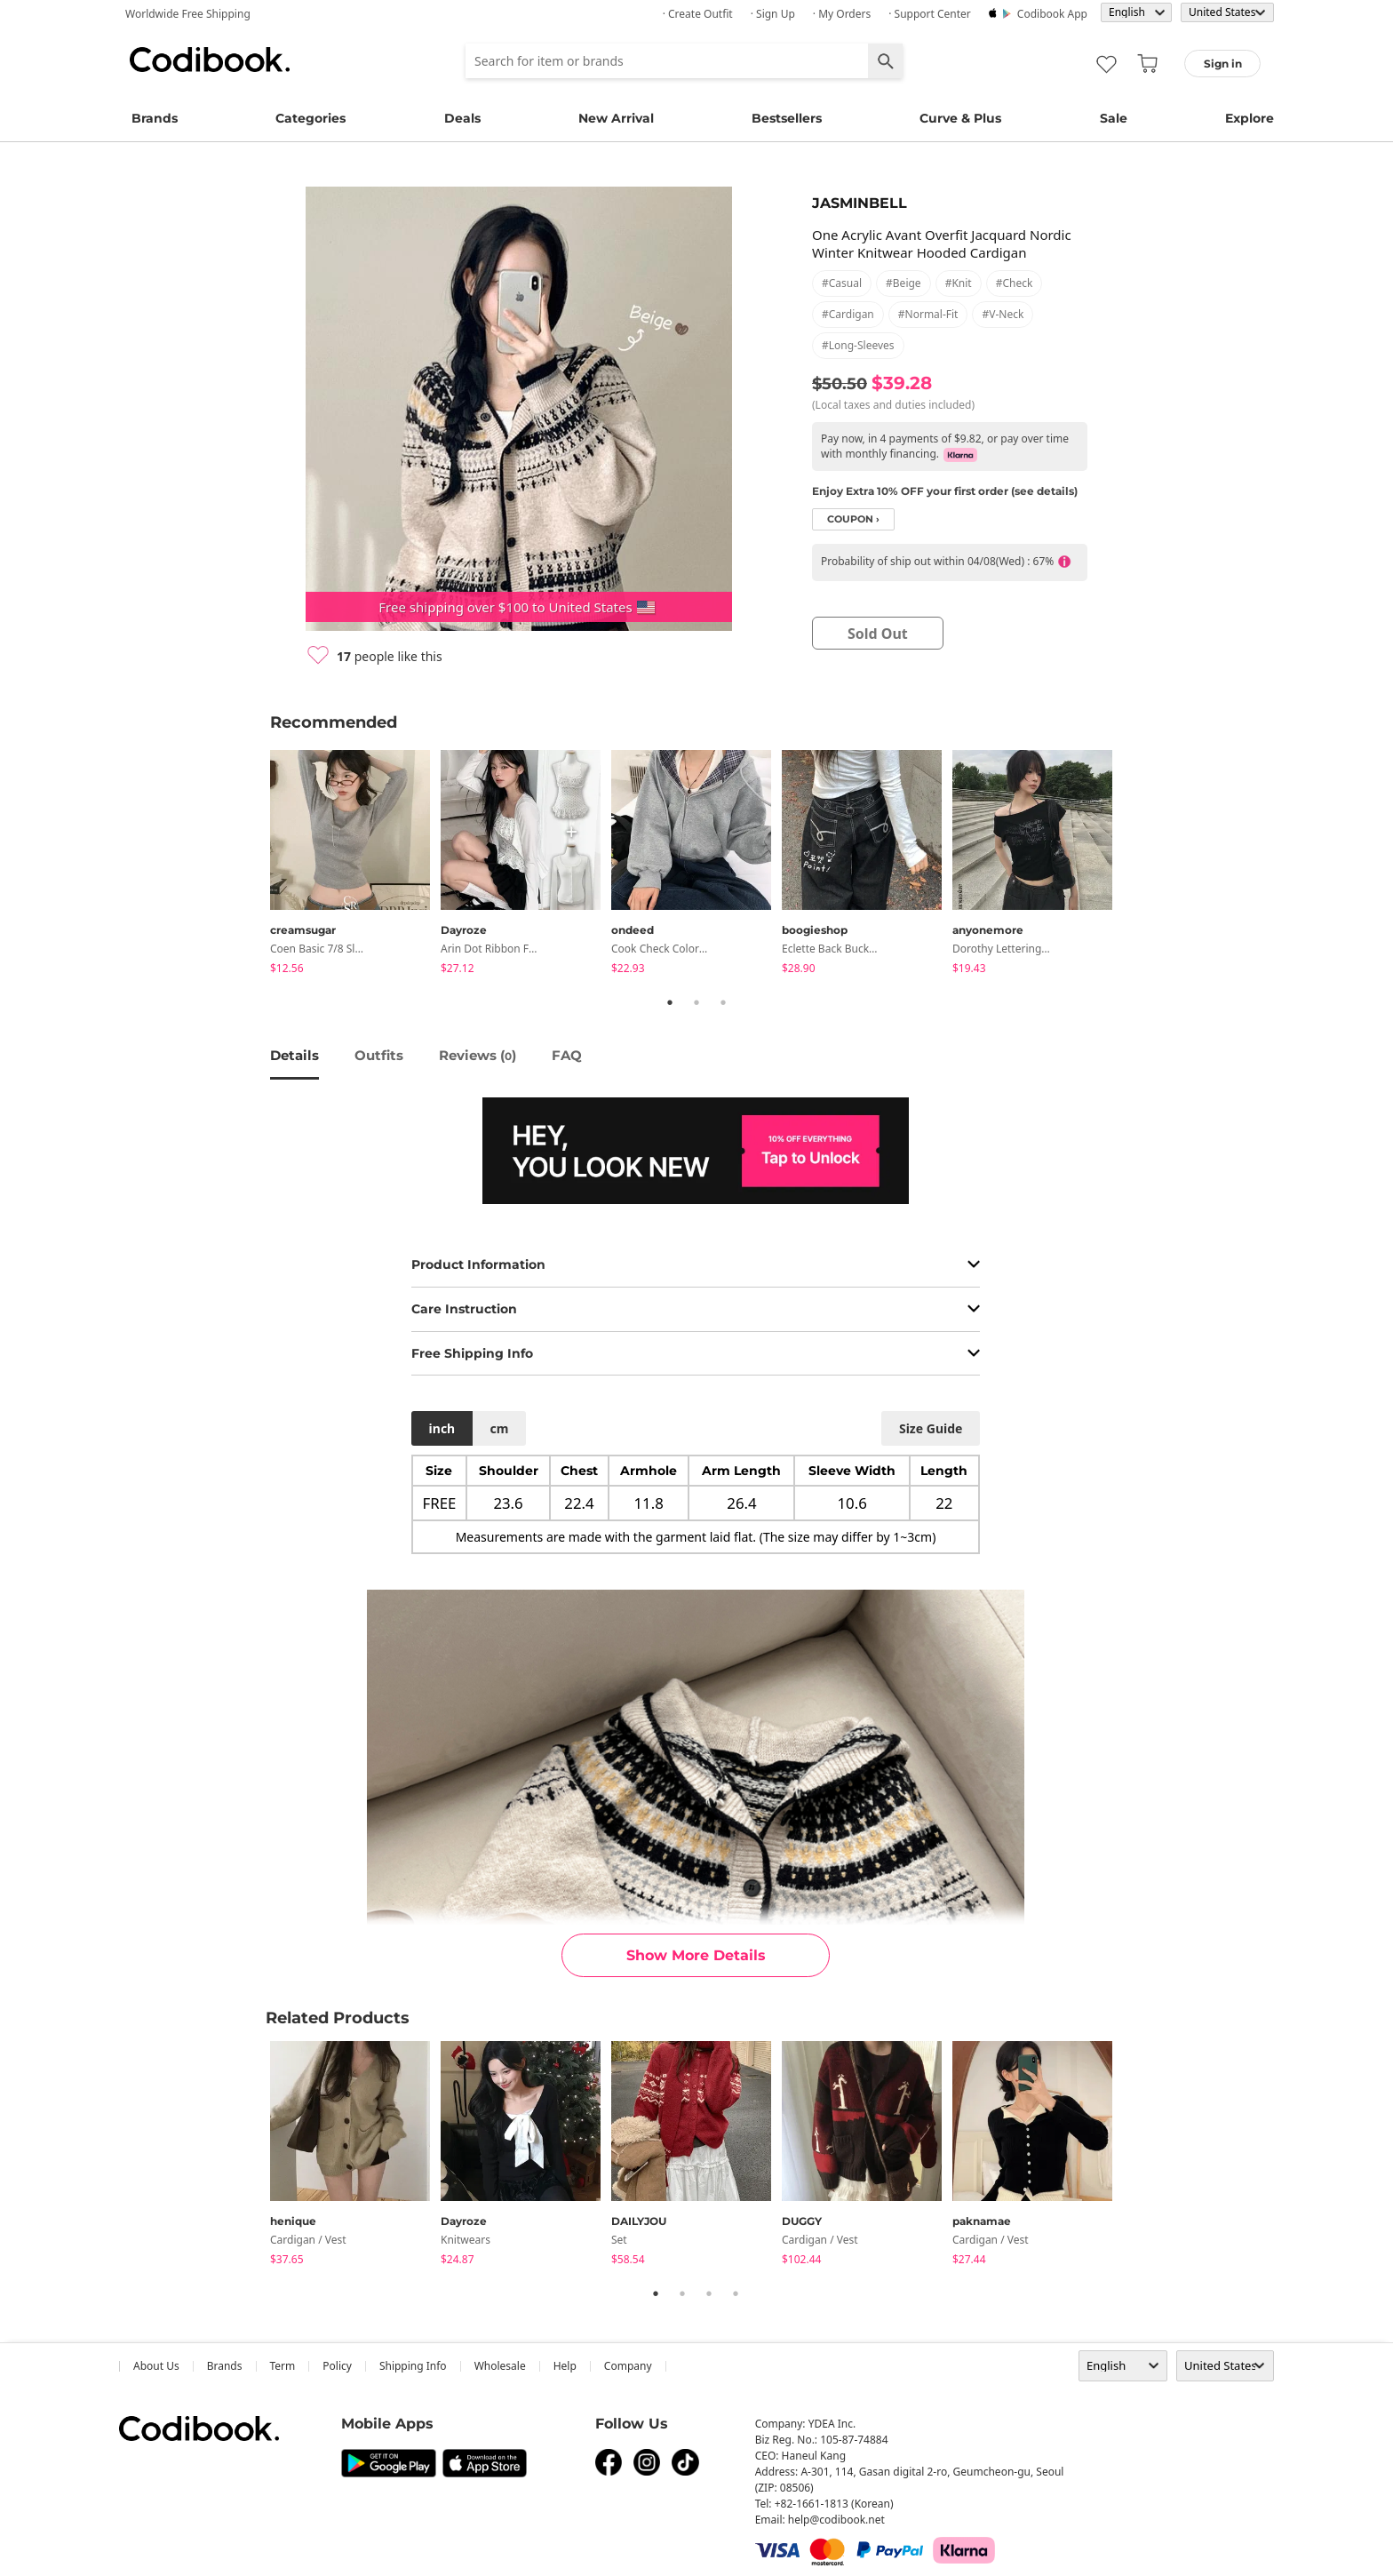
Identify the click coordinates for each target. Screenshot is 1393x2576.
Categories (310, 118)
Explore (1249, 118)
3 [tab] (723, 1002)
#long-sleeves (858, 345)
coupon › (853, 519)
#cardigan (848, 314)
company (628, 2365)
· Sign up (773, 13)
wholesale (500, 2365)
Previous (257, 865)
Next (1136, 865)
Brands (154, 118)
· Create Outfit (698, 13)
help (565, 2365)
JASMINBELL (859, 203)
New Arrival (616, 118)
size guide (930, 1428)
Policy (337, 2365)
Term (283, 2365)
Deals (462, 118)
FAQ (567, 1055)
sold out (878, 633)
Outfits (378, 1055)
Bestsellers (787, 118)
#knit (958, 283)
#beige (903, 283)
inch (442, 1428)
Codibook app (1052, 13)
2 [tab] (696, 1002)
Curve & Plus (960, 118)
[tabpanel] (355, 865)
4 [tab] (735, 2293)
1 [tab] (670, 1002)
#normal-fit (928, 314)
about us (156, 2365)
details (294, 1055)
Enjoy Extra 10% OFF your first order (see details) (945, 491)
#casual (842, 283)
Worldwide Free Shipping (188, 13)
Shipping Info (413, 2365)
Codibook (210, 59)
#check (1014, 283)
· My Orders (842, 13)
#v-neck (1002, 314)
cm (499, 1428)
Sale (1113, 118)
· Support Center (929, 13)
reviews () (477, 1055)
